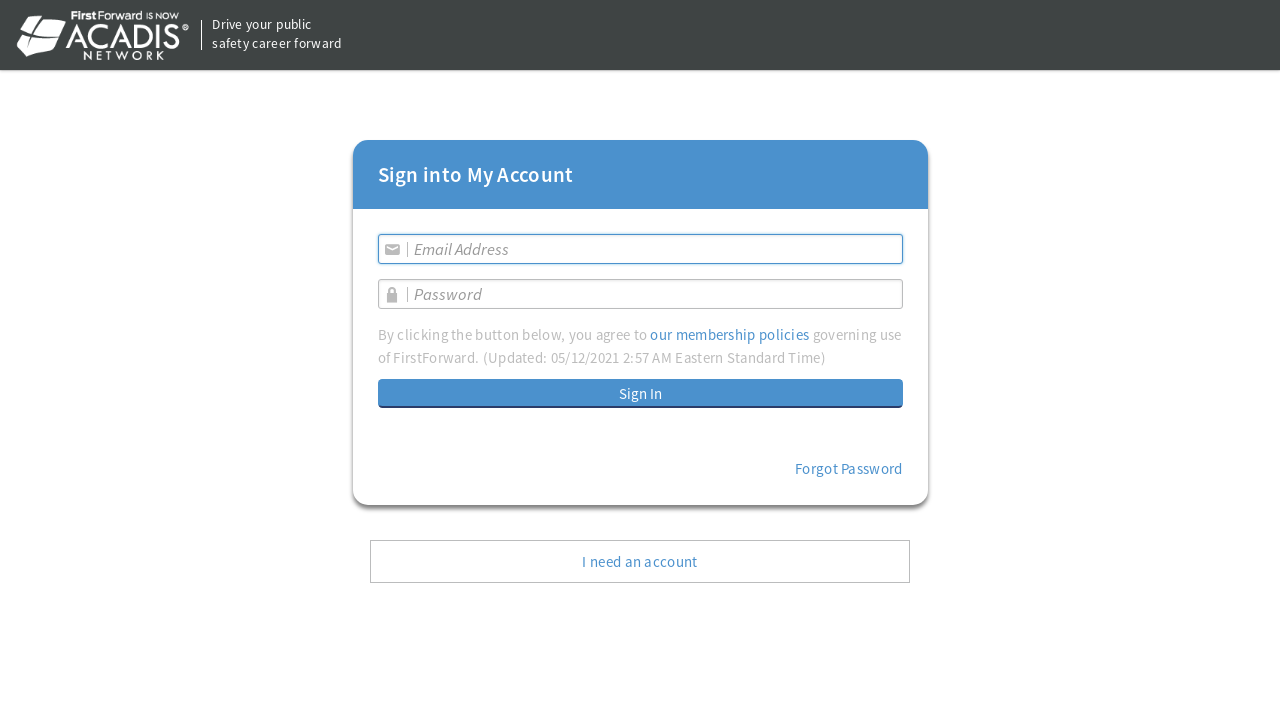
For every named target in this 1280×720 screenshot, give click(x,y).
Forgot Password (849, 468)
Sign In (640, 393)
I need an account (639, 561)
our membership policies (729, 334)
